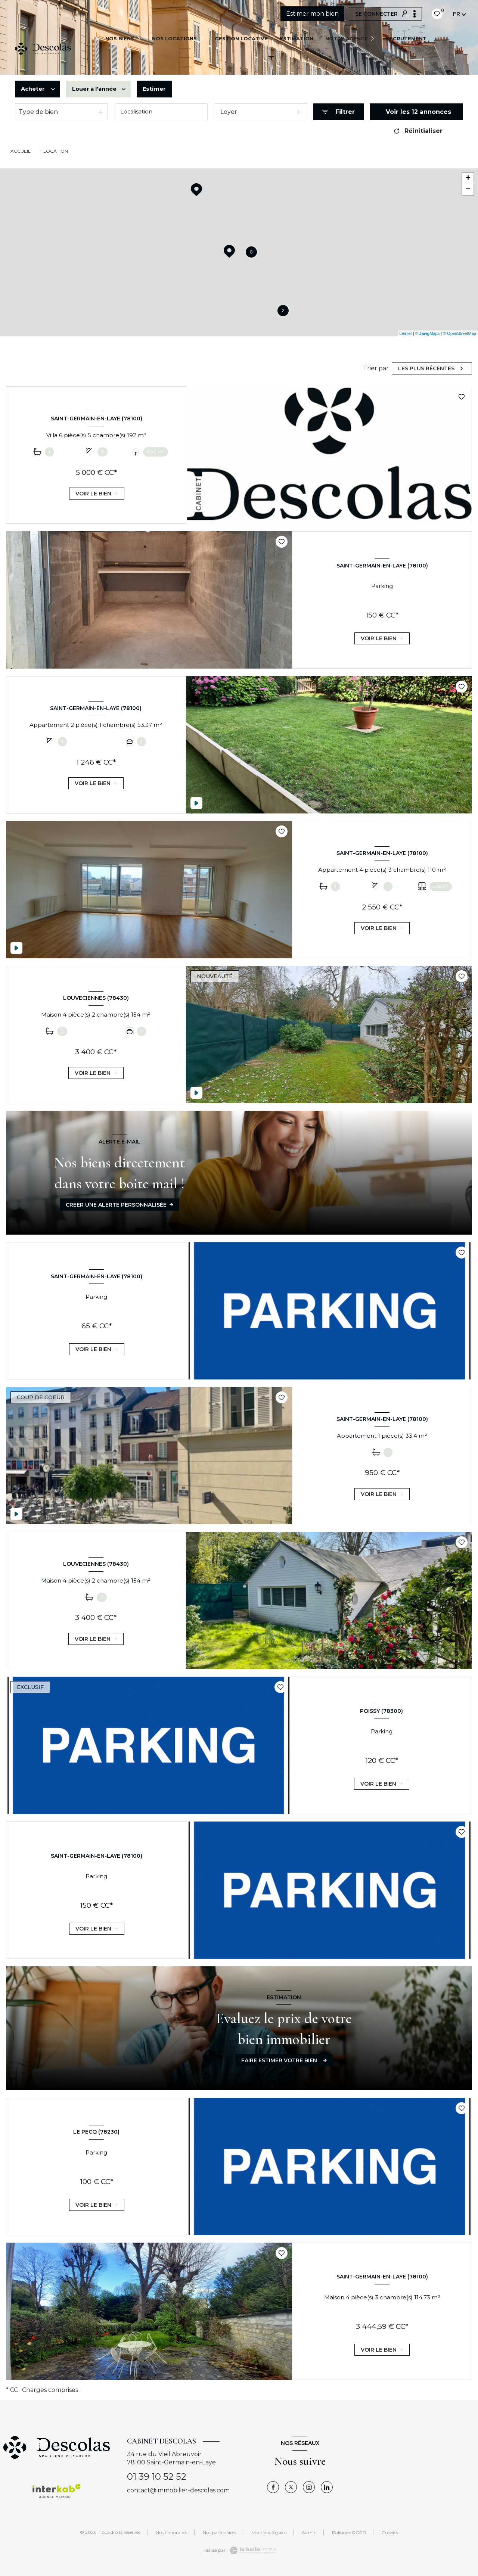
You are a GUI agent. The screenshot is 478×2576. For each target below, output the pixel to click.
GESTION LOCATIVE (241, 38)
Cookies (390, 2532)
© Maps (427, 333)
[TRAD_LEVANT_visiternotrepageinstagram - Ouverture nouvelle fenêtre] (309, 2487)
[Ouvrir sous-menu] (141, 38)
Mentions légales (268, 2532)
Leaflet (406, 333)
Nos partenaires (219, 2532)
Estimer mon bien (312, 13)
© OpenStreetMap (459, 333)
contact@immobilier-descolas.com (178, 2490)
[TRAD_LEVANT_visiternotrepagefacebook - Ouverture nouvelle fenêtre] (273, 2487)
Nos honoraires (171, 2532)
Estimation (296, 38)
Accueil (20, 151)
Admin (309, 2532)
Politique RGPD (349, 2532)
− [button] (468, 189)
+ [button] (468, 178)
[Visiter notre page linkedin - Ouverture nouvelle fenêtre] (327, 2487)
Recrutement (406, 38)
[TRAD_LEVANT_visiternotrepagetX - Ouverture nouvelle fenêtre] (291, 2487)
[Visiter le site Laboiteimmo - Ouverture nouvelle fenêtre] (252, 2550)
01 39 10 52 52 (156, 2476)
